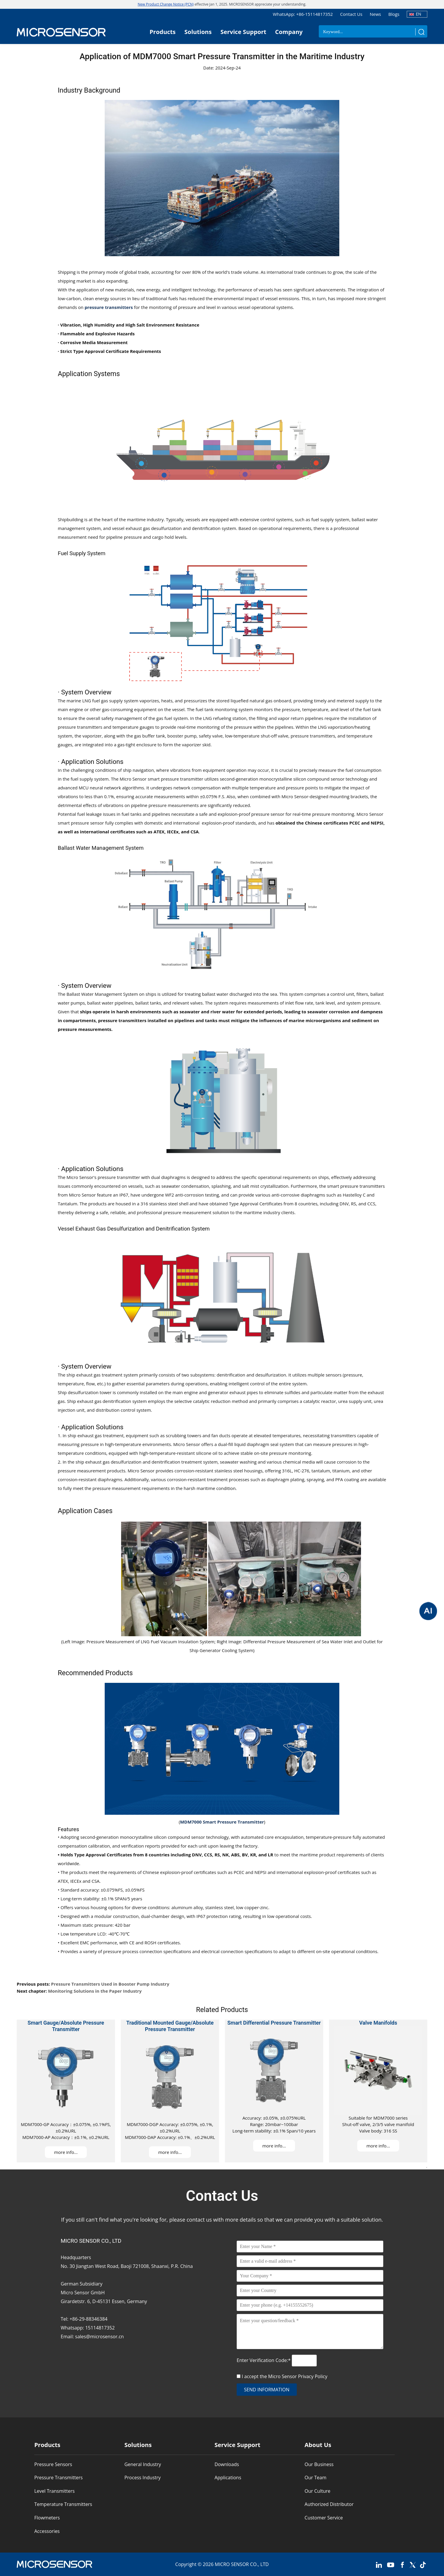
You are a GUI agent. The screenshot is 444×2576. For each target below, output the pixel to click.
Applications (227, 2477)
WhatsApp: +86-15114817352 (303, 14)
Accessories (47, 2531)
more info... (65, 2152)
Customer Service (324, 2517)
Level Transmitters (54, 2491)
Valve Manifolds (378, 2023)
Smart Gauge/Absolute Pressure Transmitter (66, 2026)
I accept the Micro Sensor (284, 2376)
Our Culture (318, 2491)
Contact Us (351, 14)
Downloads (226, 2464)
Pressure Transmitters (58, 2477)
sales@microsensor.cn (99, 2336)
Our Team (315, 2477)
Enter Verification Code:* (264, 2360)
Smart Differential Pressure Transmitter (274, 2023)
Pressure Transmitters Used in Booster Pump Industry (110, 1984)
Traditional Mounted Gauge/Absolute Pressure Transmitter (169, 2026)
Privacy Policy (312, 2376)
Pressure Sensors (53, 2464)
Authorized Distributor (329, 2504)
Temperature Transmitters (63, 2504)
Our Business (319, 2464)
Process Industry (142, 2477)
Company (289, 32)
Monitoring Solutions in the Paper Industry (95, 1991)
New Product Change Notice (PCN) (166, 4)
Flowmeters (47, 2517)
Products (163, 32)
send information (266, 2389)
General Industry (142, 2464)
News (375, 14)
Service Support (243, 32)
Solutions (198, 32)
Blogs (393, 14)
